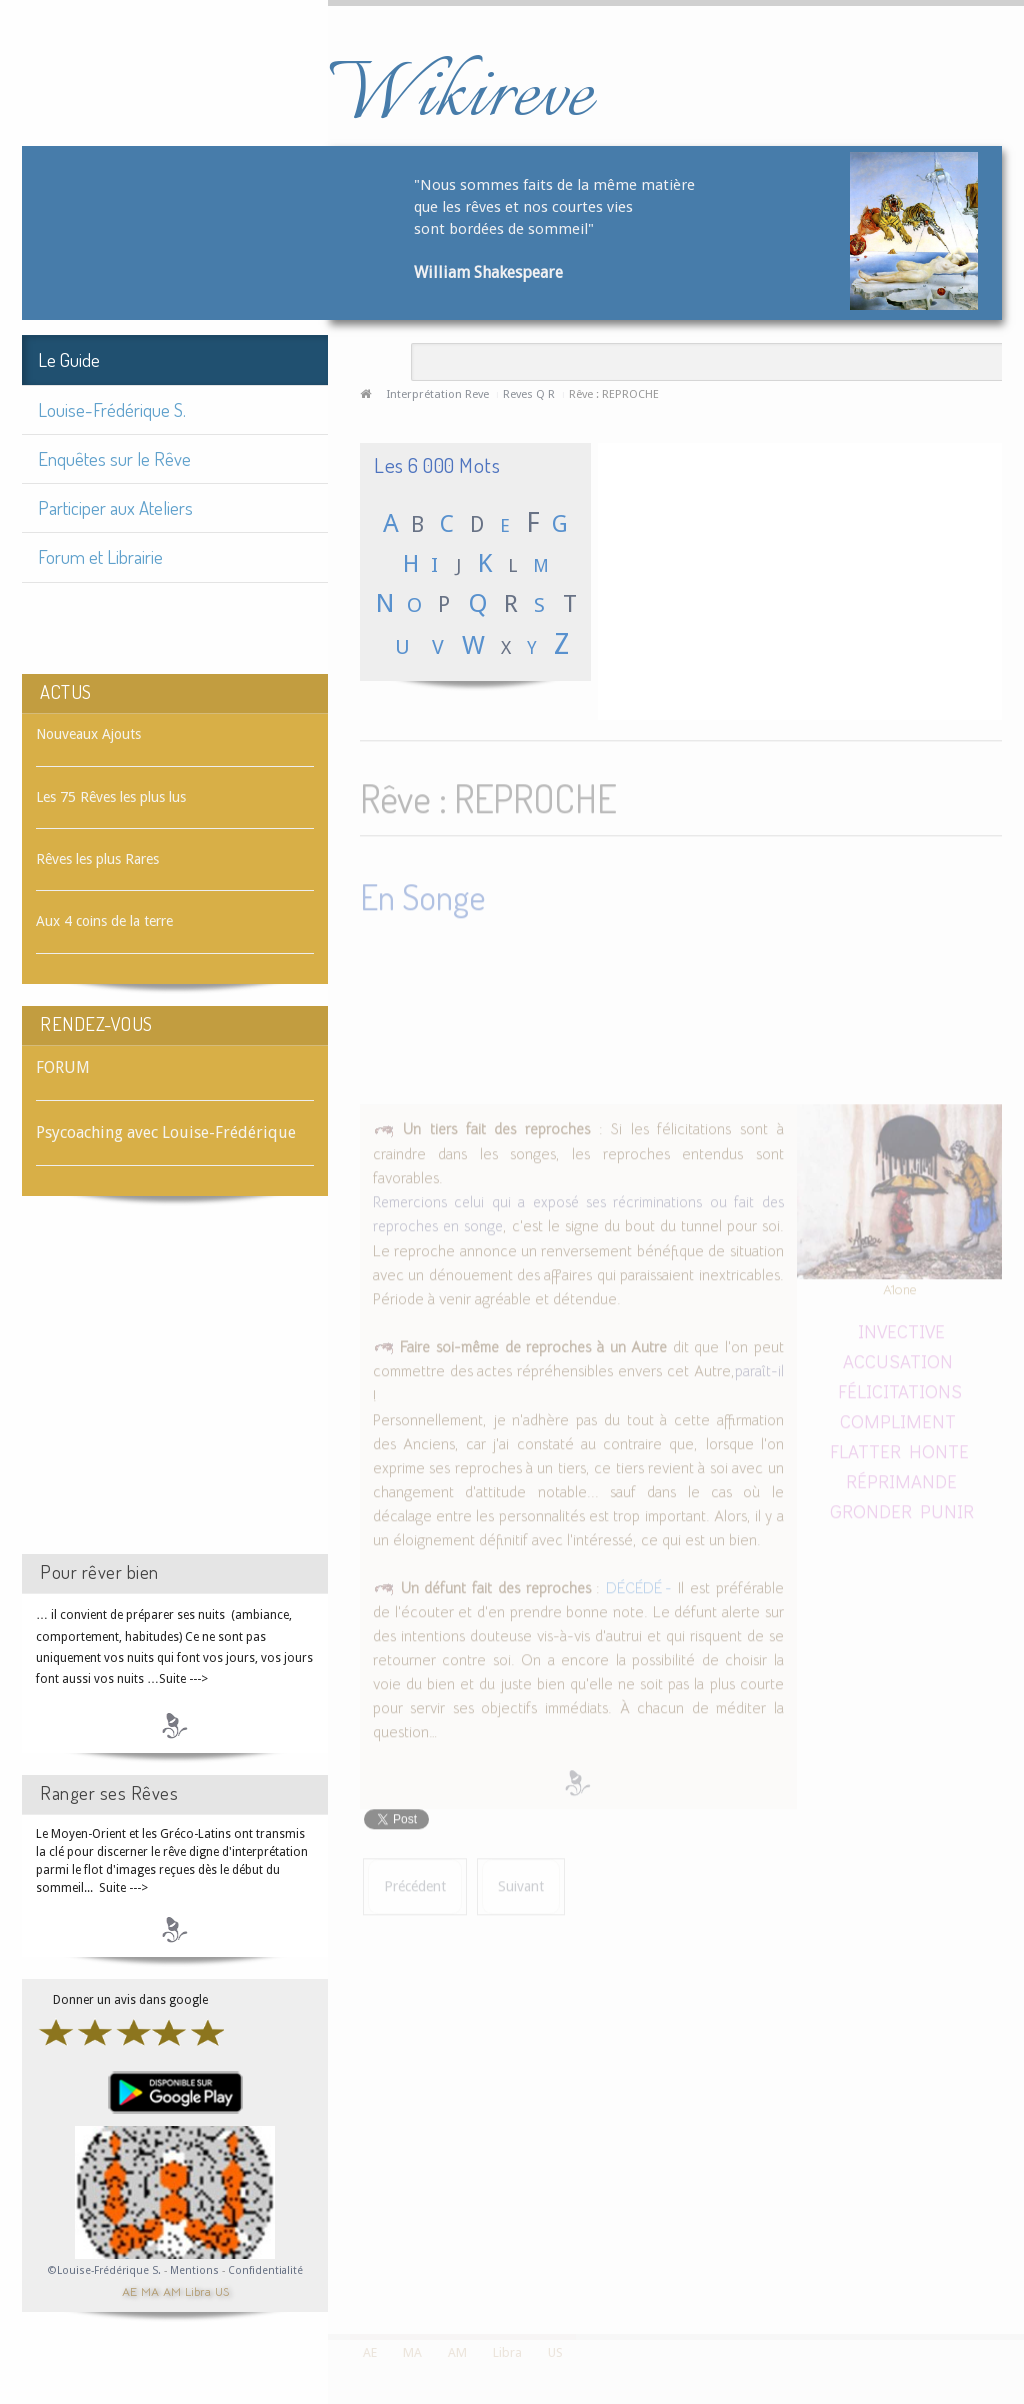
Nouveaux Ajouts (88, 734)
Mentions (196, 2270)
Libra (198, 2290)
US (222, 2290)
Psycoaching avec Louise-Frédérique (166, 1132)
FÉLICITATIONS (900, 1385)
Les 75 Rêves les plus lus (111, 797)
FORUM (63, 1067)
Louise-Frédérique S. (112, 409)
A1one (899, 1284)
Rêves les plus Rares (97, 859)
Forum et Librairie (100, 556)
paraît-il (759, 1366)
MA (150, 2290)
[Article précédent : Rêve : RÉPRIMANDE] (415, 1882)
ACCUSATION (898, 1355)
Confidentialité (265, 2270)
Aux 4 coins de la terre (104, 921)
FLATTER (867, 1445)
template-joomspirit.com (1017, 2259)
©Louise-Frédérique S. (104, 2270)
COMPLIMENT (898, 1415)
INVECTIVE (901, 1326)
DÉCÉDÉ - (639, 1583)
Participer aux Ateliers (115, 507)
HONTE (939, 1445)
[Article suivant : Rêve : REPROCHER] (521, 1882)
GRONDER (871, 1505)
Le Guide (69, 359)
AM (172, 2290)
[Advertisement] (175, 1393)
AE (129, 2290)
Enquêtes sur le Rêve (114, 458)
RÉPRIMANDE (901, 1475)
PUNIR (947, 1505)
